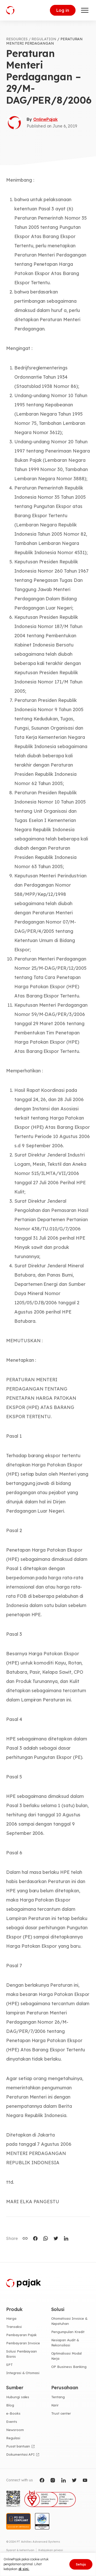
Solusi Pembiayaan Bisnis (21, 2353)
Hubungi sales (17, 2397)
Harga (11, 2318)
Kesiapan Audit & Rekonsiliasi (65, 2342)
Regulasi (13, 2438)
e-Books (13, 2413)
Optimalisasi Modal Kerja (66, 2355)
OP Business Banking (69, 2367)
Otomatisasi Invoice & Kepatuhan (69, 2321)
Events (11, 2422)
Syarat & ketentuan (20, 2550)
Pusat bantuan (18, 2446)
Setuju (81, 2564)
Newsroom (15, 2430)
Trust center (61, 2413)
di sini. (23, 2569)
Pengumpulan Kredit (67, 2332)
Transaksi (14, 2327)
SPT (9, 2365)
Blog (10, 2405)
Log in (62, 10)
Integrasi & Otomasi (22, 2373)
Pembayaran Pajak (21, 2335)
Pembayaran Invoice (23, 2343)
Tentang (58, 2397)
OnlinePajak (45, 119)
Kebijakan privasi (50, 2550)
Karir (55, 2405)
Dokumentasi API (20, 2454)
